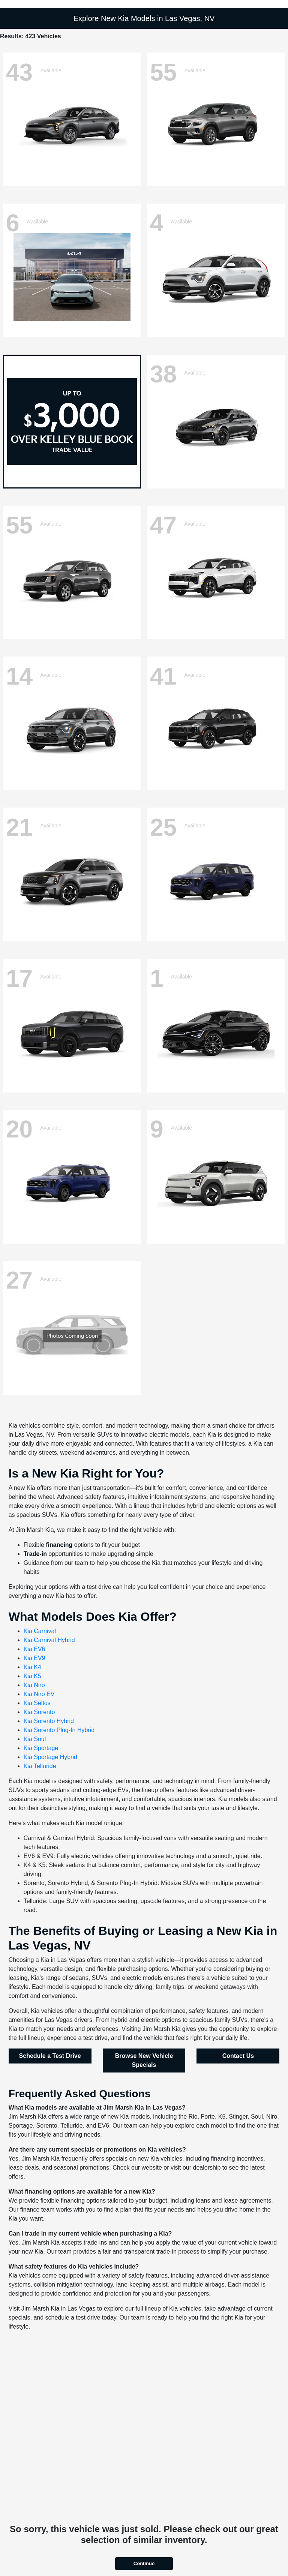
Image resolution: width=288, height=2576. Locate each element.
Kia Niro (34, 1685)
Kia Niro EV (39, 1694)
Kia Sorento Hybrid (49, 1721)
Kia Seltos (37, 1703)
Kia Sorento (39, 1712)
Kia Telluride (40, 1766)
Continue (144, 2563)
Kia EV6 (34, 1649)
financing (59, 1545)
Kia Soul (35, 1739)
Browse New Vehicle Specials (144, 2060)
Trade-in (35, 1554)
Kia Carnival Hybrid (49, 1640)
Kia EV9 (34, 1658)
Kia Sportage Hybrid (50, 1757)
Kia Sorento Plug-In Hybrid (59, 1730)
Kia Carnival (40, 1631)
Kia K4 (32, 1667)
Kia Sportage (41, 1748)
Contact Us (238, 2056)
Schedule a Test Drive (50, 2056)
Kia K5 (32, 1676)
